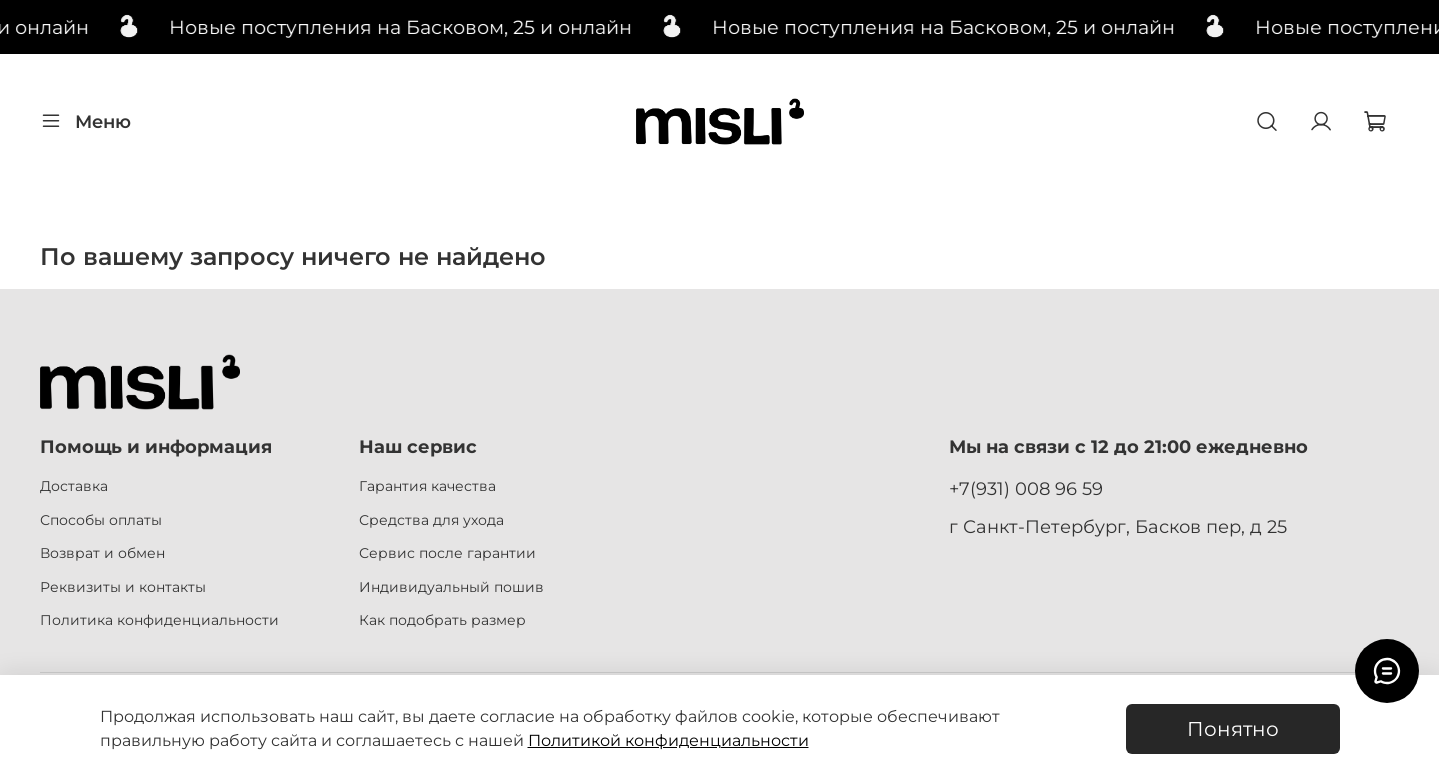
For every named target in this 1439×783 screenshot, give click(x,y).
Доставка (74, 486)
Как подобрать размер (442, 620)
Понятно (1233, 729)
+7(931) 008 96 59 (1026, 488)
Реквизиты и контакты (123, 587)
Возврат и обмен (102, 553)
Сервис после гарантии (447, 553)
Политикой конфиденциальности (668, 740)
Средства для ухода (431, 520)
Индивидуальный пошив (451, 587)
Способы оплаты (101, 520)
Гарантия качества (427, 486)
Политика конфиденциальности (159, 620)
